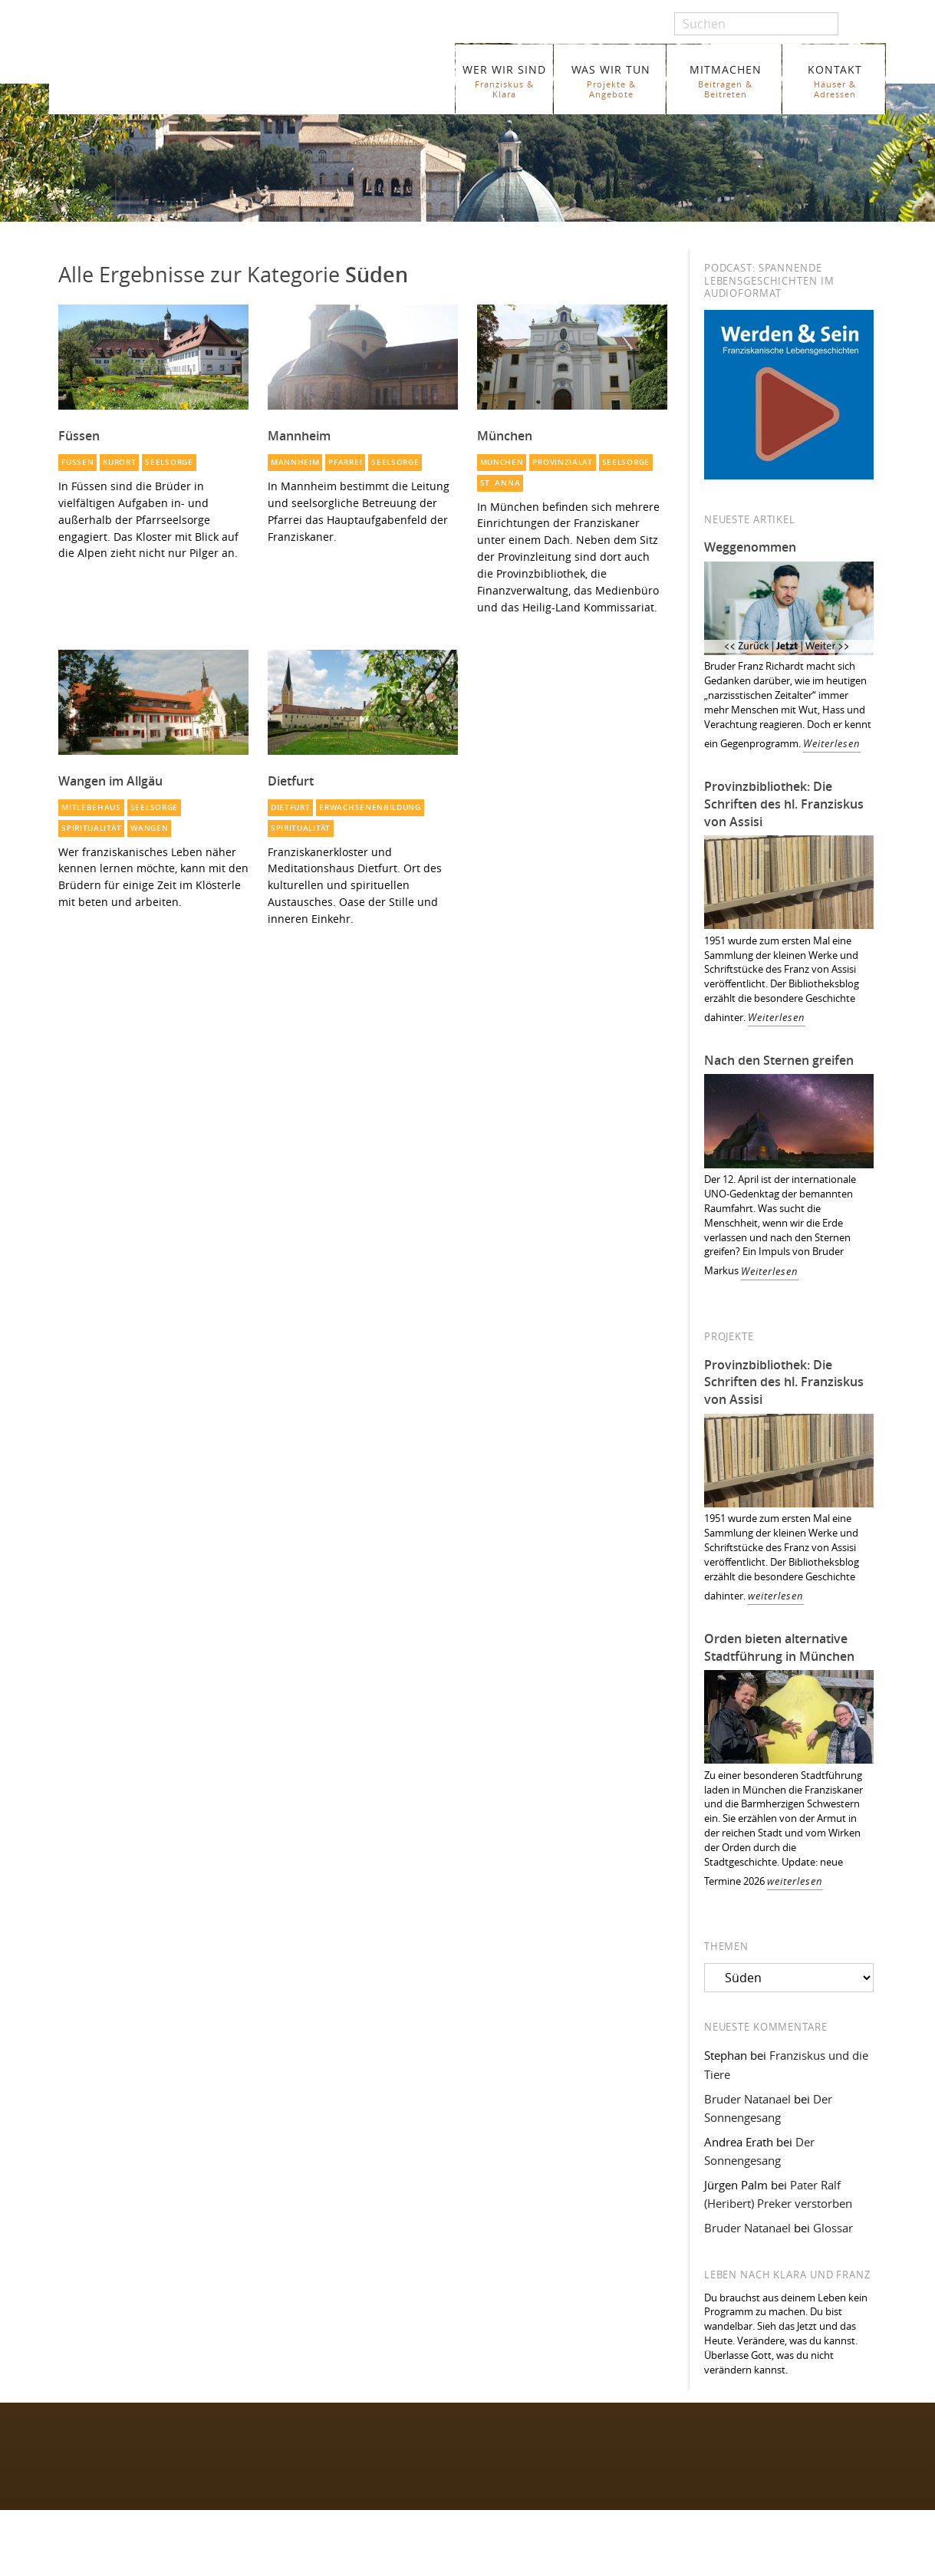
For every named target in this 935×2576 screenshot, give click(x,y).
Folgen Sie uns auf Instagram (118, 2470)
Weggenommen (750, 547)
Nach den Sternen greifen (779, 1060)
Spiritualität (91, 828)
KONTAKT (835, 81)
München (502, 462)
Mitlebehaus (91, 807)
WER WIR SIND (504, 81)
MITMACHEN (725, 81)
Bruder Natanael (747, 2099)
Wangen (149, 828)
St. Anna (500, 483)
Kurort (119, 462)
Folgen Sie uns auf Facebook (118, 2440)
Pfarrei (345, 462)
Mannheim (295, 462)
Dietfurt (291, 807)
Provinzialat (562, 462)
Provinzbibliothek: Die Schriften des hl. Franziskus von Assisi (784, 804)
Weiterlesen (832, 743)
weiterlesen (776, 1596)
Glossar (833, 2227)
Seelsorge (169, 462)
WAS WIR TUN (610, 81)
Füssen (77, 462)
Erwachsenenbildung (369, 807)
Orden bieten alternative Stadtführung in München (779, 1647)
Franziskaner (200, 71)
